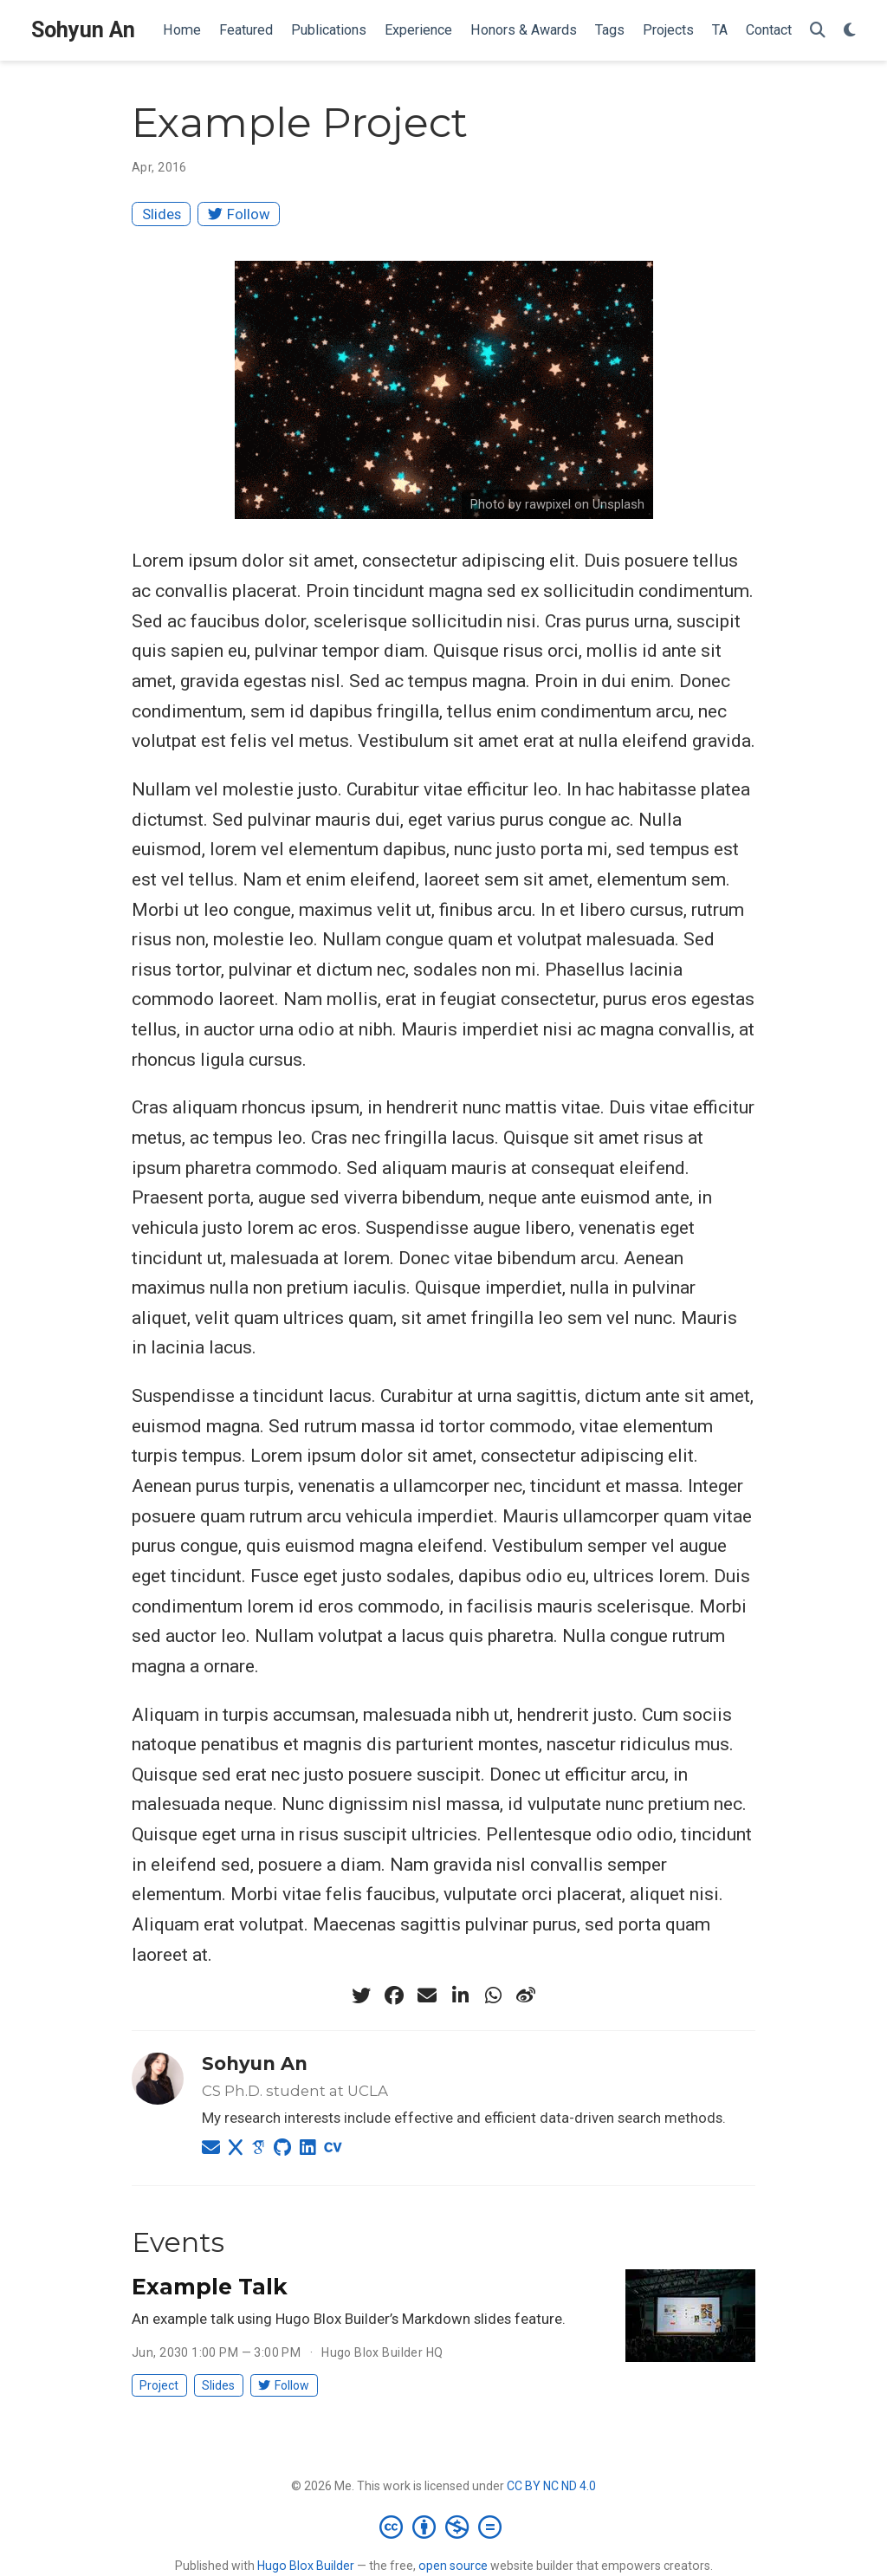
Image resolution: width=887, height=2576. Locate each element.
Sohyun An (83, 29)
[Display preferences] (850, 31)
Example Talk (210, 2287)
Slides (161, 214)
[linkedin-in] (460, 1995)
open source (453, 2566)
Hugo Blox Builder (305, 2566)
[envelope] (427, 1995)
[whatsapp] (493, 1995)
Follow (239, 214)
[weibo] (526, 1995)
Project (158, 2385)
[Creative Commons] (443, 2526)
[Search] (817, 31)
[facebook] (394, 1995)
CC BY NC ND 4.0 (551, 2486)
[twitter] (361, 1995)
